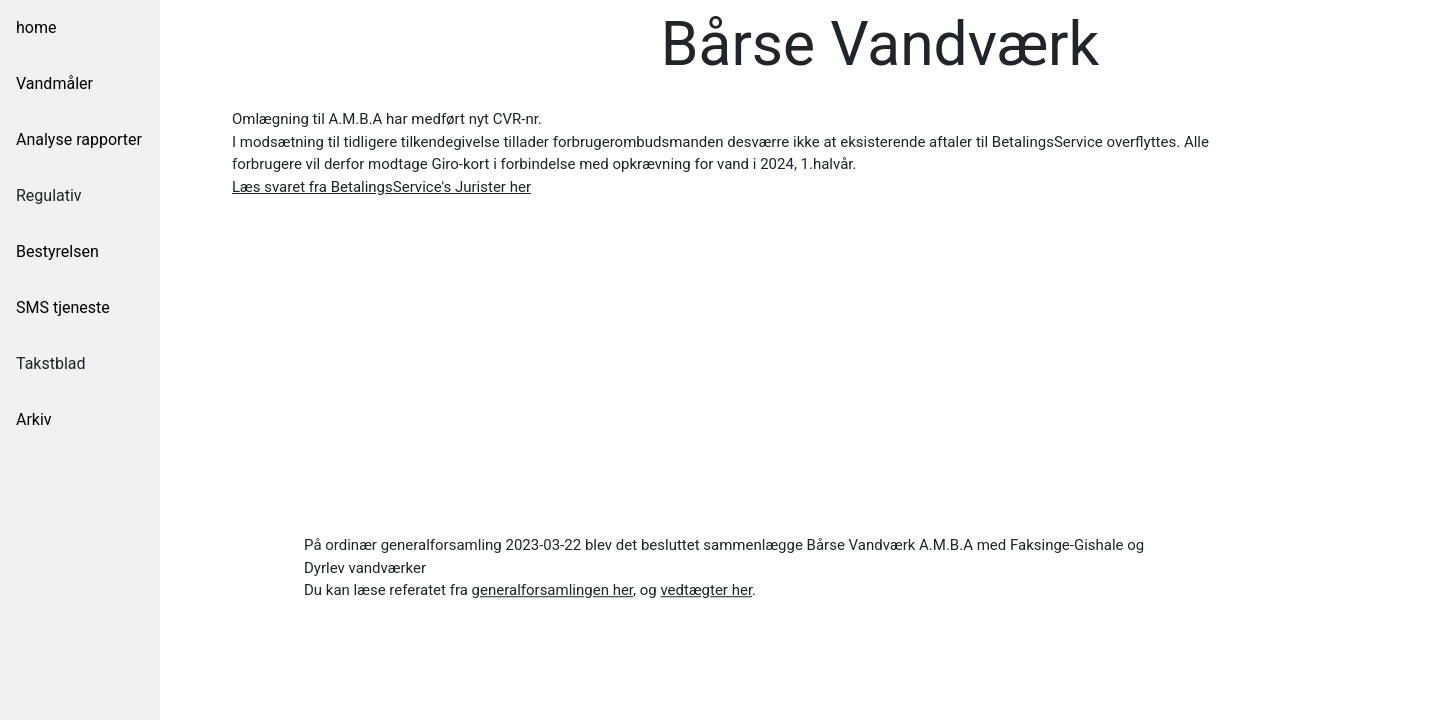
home (36, 27)
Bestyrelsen (57, 251)
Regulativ (49, 195)
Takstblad (51, 363)
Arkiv (34, 419)
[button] (381, 187)
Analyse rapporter (79, 139)
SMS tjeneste (63, 307)
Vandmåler (54, 83)
